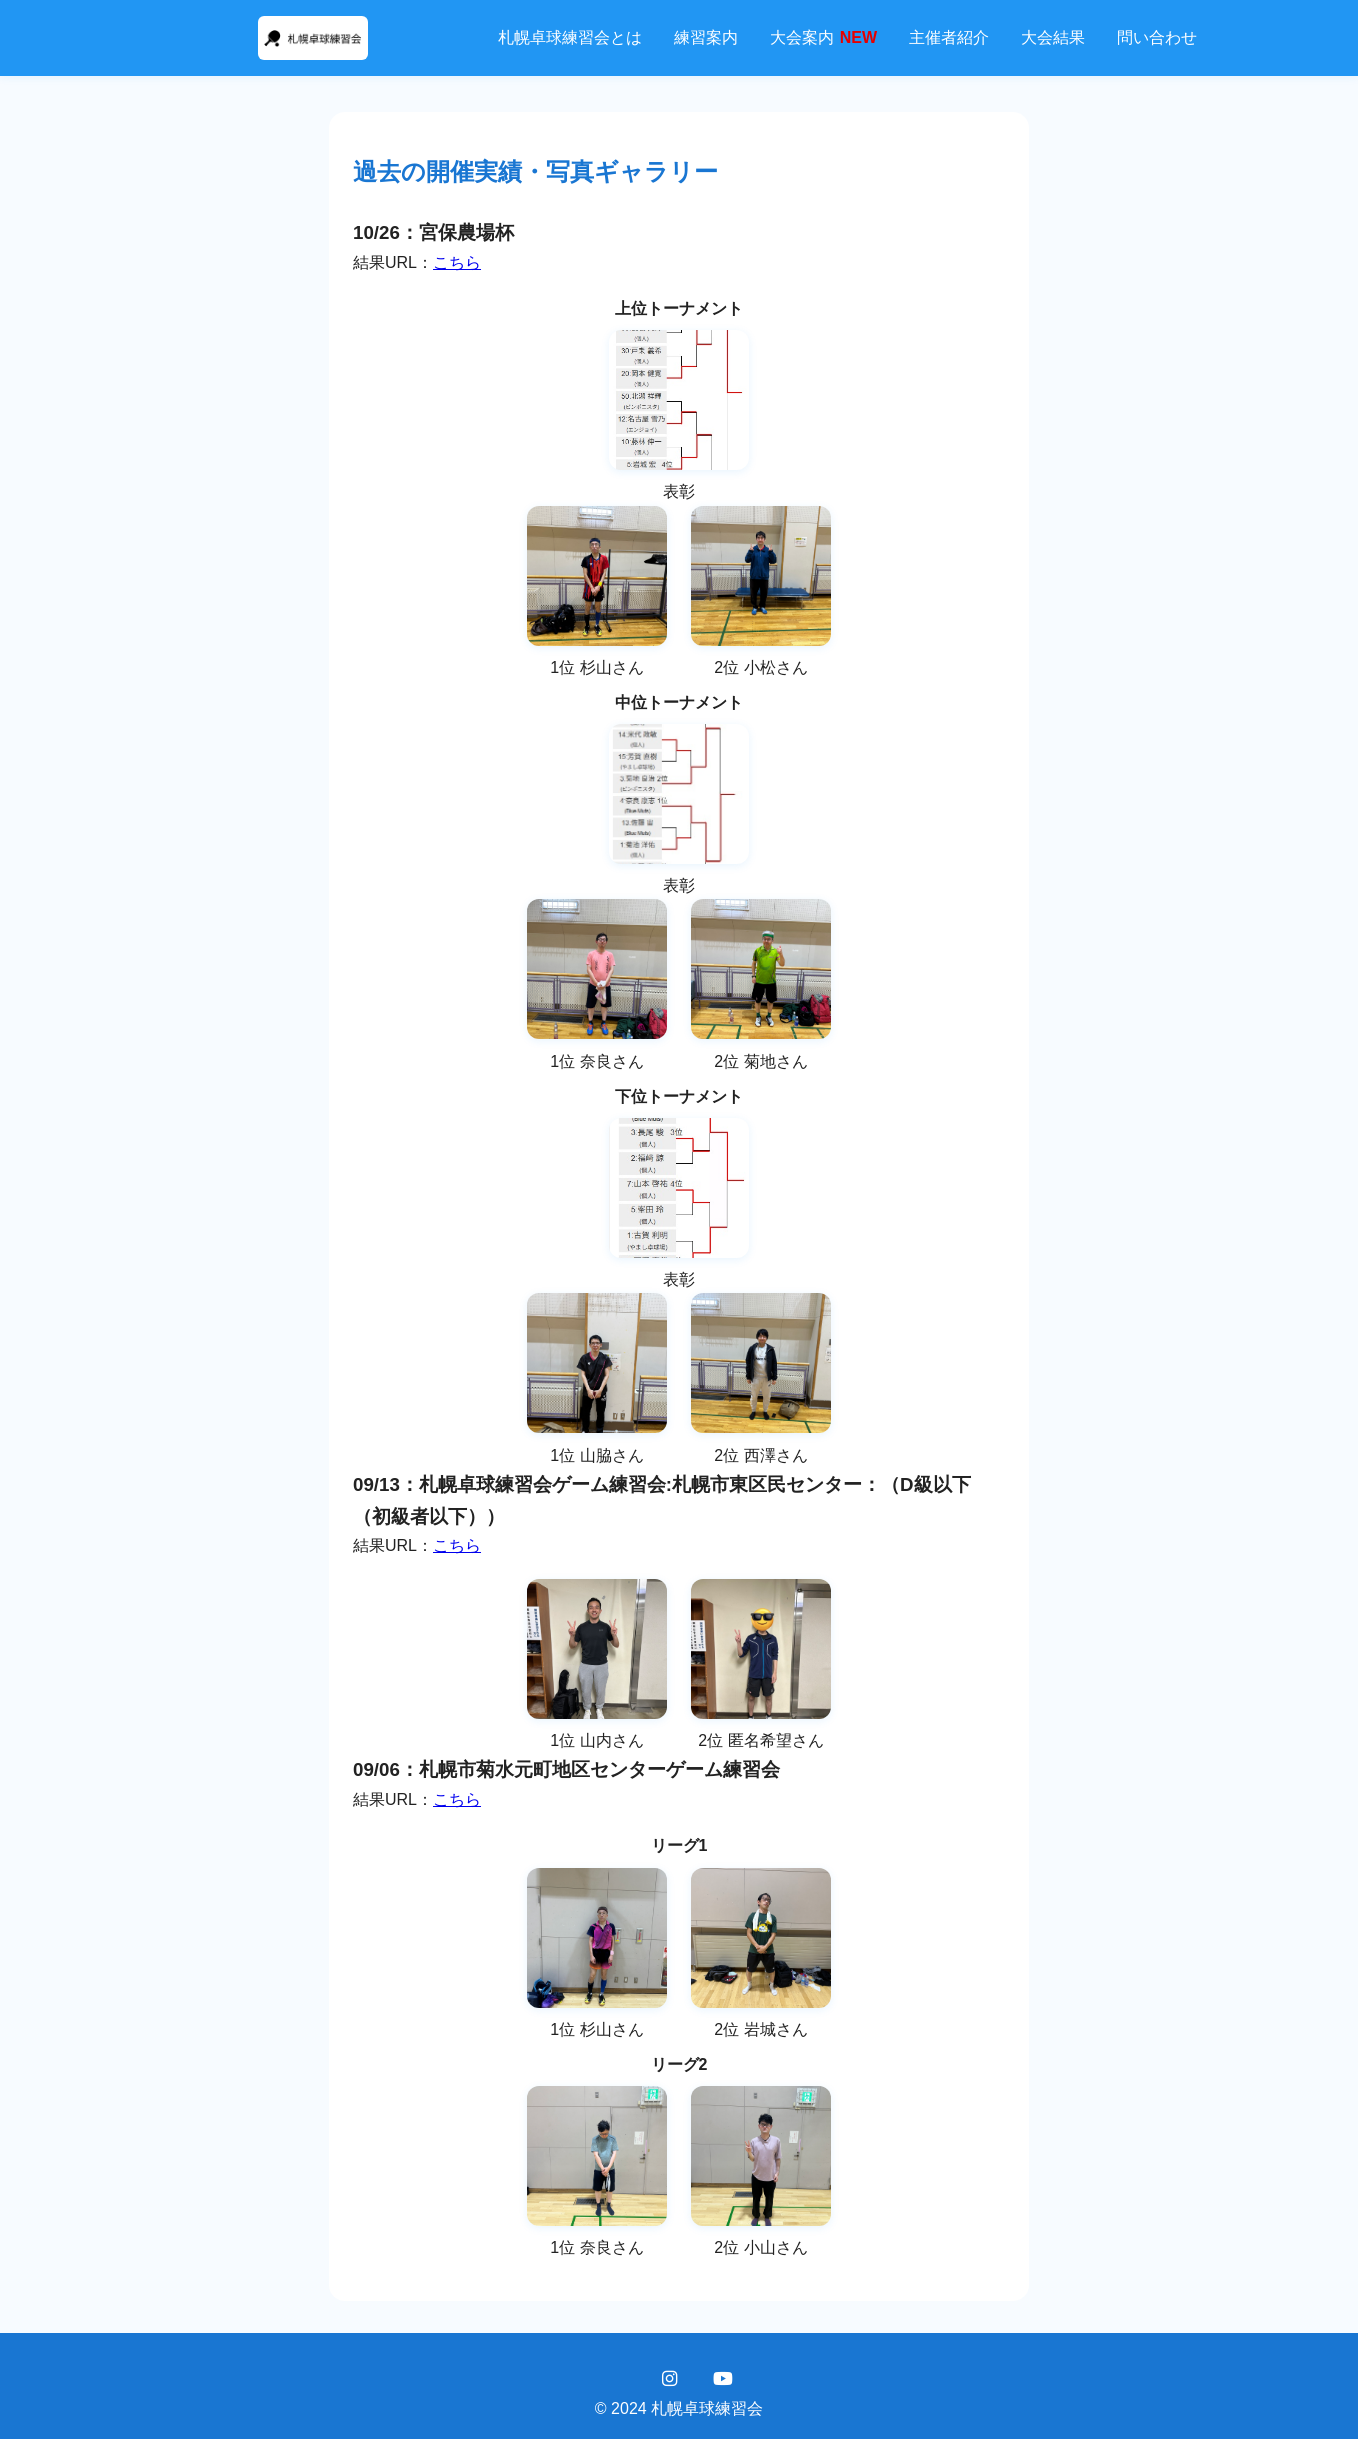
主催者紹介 (949, 37)
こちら (457, 262)
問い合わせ (1157, 37)
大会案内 (823, 37)
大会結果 (1053, 37)
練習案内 (706, 37)
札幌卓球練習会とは (570, 37)
